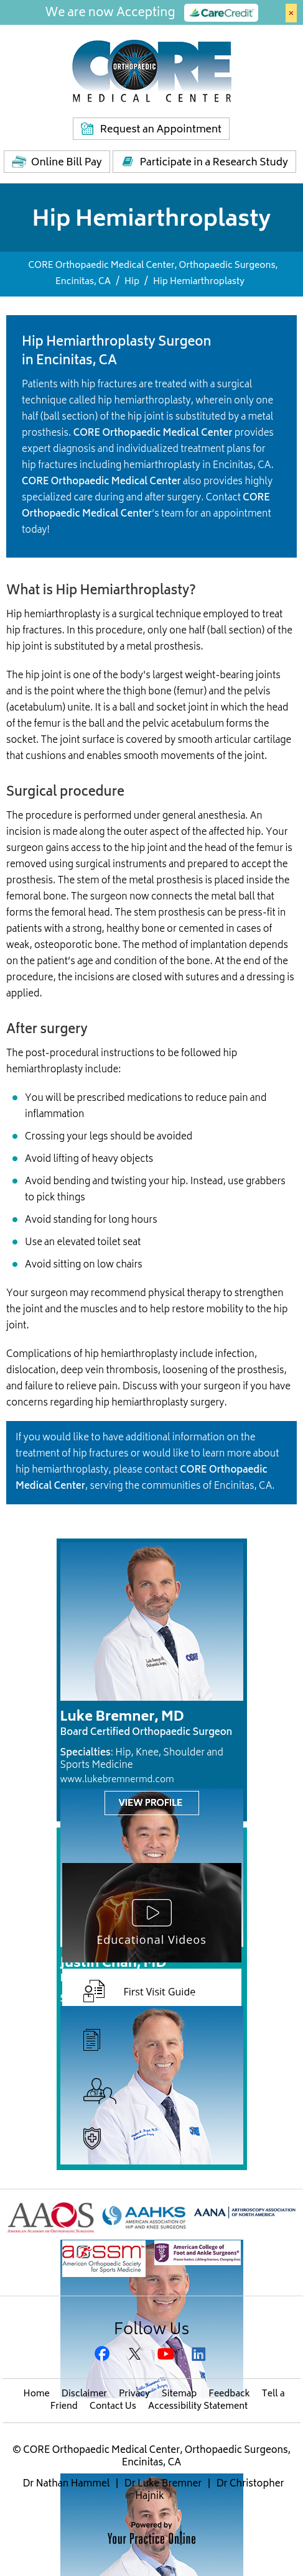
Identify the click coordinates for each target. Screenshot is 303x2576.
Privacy (134, 2394)
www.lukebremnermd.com (117, 1780)
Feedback (228, 2394)
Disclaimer (84, 2394)
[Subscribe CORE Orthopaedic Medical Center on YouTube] (168, 2355)
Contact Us (113, 2406)
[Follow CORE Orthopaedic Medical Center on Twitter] (136, 2355)
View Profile (151, 1803)
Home (37, 2394)
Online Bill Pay (66, 163)
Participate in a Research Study (214, 163)
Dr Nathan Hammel (66, 2484)
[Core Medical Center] (151, 70)
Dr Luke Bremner (163, 2484)
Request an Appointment (160, 130)
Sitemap (179, 2394)
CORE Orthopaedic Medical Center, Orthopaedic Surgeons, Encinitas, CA (156, 2457)
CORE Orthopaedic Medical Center (153, 433)
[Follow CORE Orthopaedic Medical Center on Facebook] (104, 2355)
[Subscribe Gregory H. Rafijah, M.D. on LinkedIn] (199, 2355)
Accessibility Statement (198, 2406)
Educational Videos (151, 1939)
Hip (131, 282)
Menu (283, 77)
